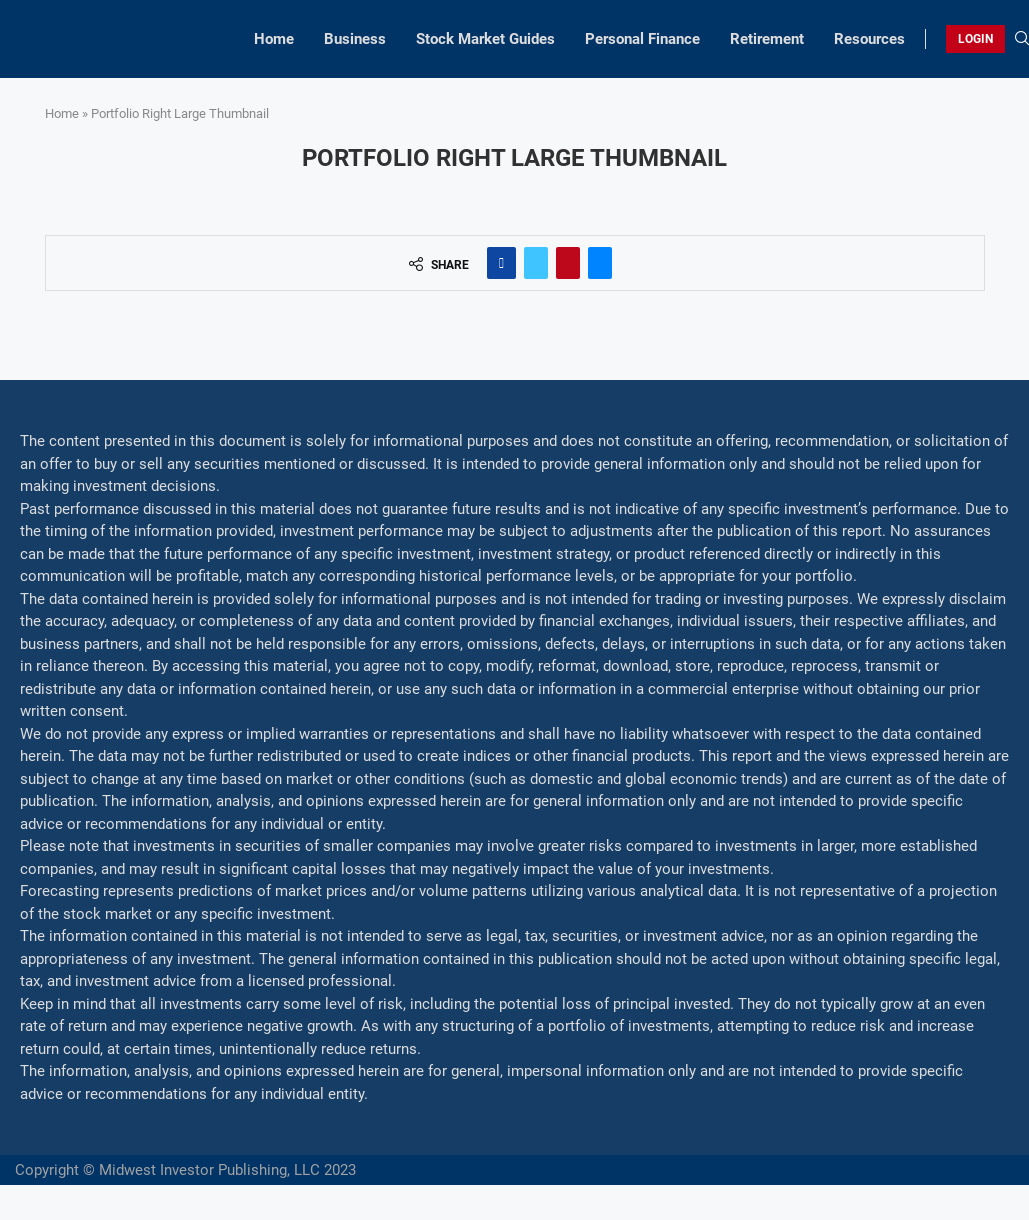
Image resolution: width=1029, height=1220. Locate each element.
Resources (869, 39)
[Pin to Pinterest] (568, 263)
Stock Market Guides (485, 39)
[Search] (1022, 39)
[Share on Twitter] (536, 263)
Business (355, 39)
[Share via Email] (600, 263)
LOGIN (975, 39)
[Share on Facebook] (501, 263)
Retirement (767, 39)
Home (274, 39)
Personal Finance (642, 39)
